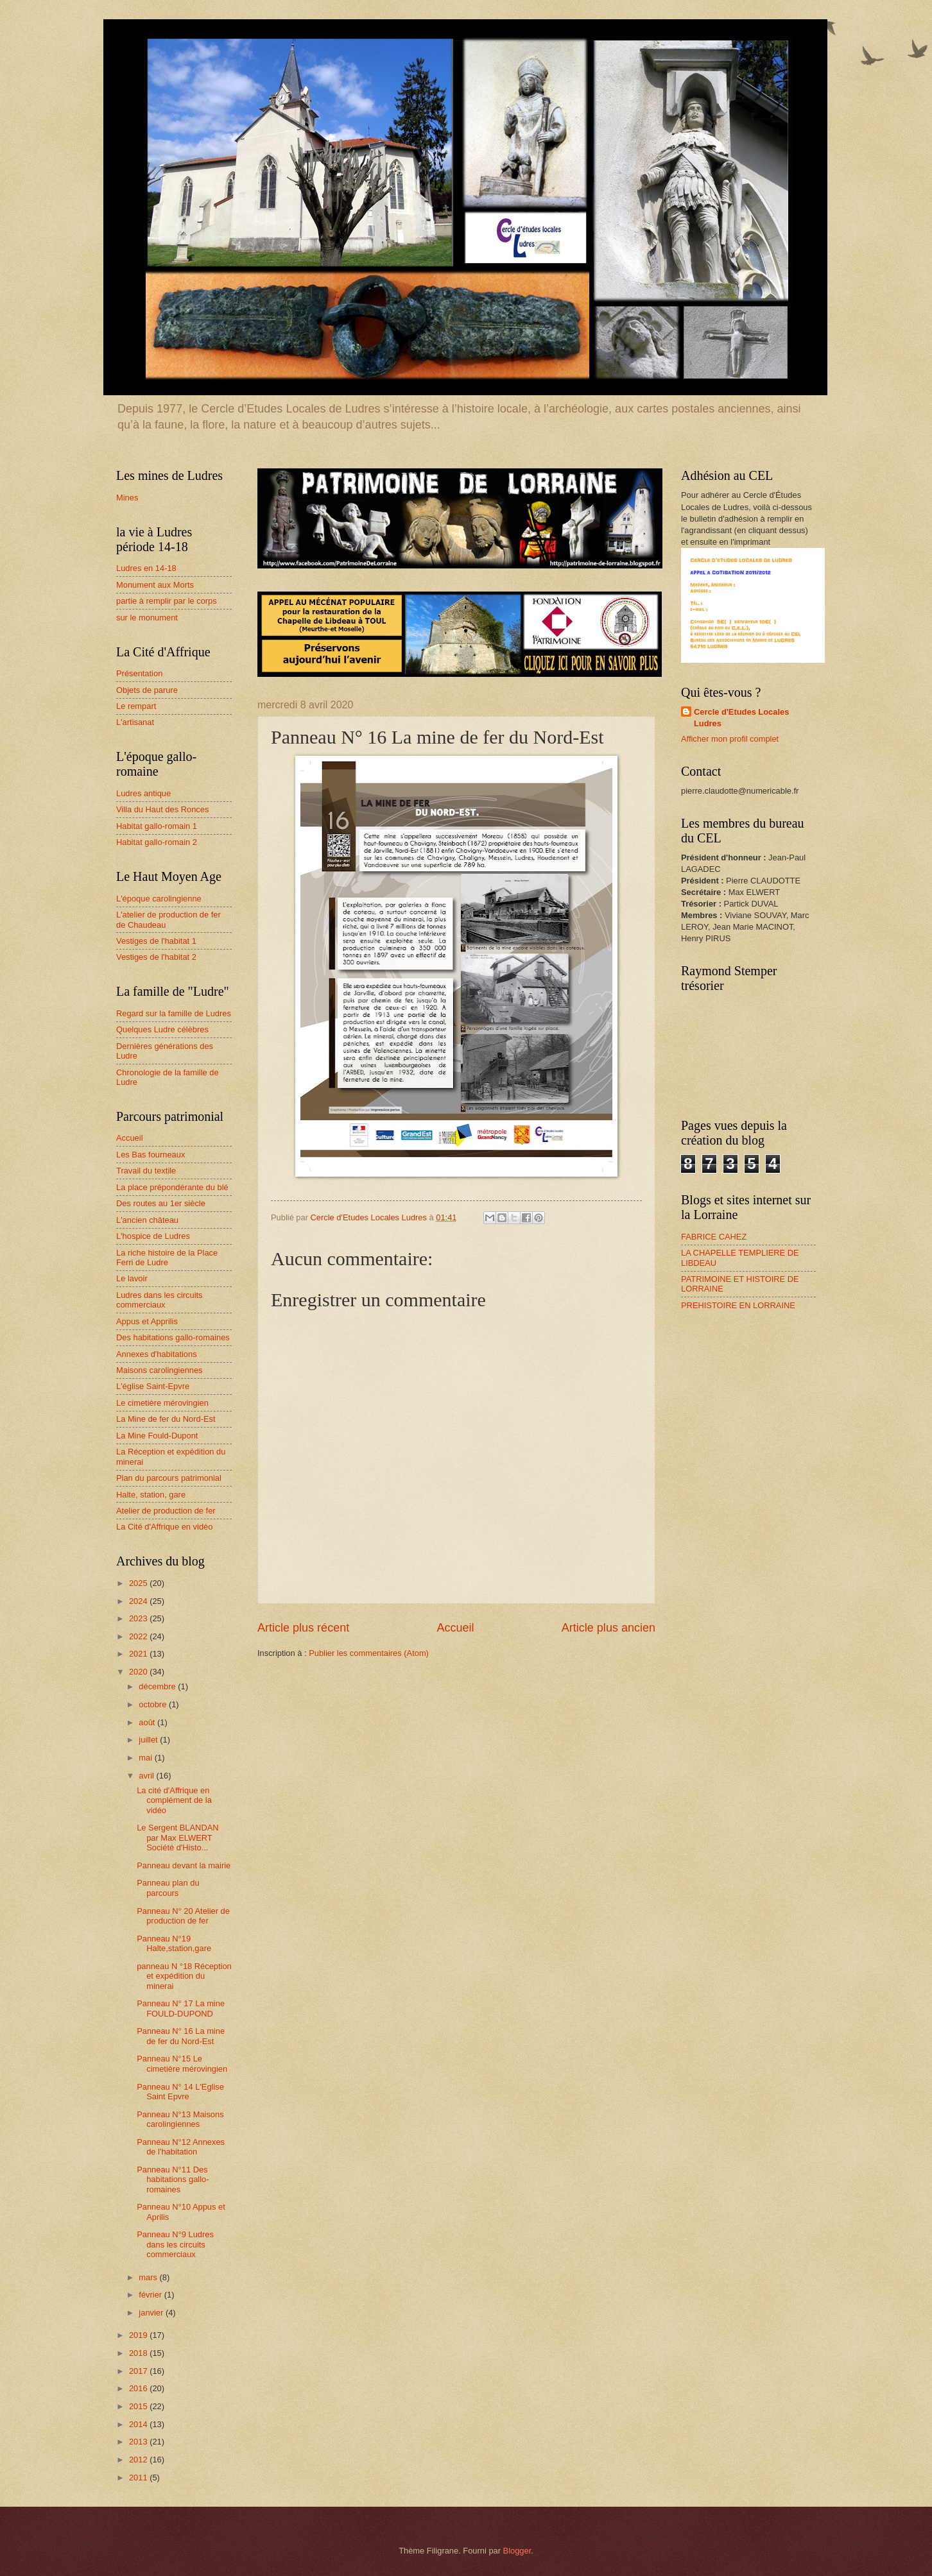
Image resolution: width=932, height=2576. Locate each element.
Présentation (139, 673)
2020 (139, 1671)
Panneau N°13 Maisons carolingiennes (180, 2119)
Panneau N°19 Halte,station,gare (174, 1943)
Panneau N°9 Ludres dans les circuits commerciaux (175, 2244)
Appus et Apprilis (147, 1321)
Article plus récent (303, 1627)
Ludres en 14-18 (146, 568)
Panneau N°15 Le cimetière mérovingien (182, 2063)
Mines (127, 497)
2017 (139, 2371)
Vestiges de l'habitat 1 (156, 941)
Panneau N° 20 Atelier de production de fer (183, 1915)
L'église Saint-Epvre (152, 1386)
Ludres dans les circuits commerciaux (159, 1299)
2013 (139, 2441)
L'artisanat (135, 722)
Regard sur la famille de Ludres (173, 1013)
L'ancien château (147, 1220)
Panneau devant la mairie (183, 1865)
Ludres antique (143, 793)
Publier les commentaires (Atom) (369, 1653)
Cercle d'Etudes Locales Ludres (741, 717)
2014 (139, 2424)
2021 (139, 1654)
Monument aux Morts (155, 585)
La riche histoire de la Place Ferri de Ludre (167, 1257)
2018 (139, 2353)
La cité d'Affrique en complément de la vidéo (174, 1800)
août (148, 1722)
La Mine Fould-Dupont (157, 1435)
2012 (139, 2459)
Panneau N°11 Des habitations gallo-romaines (173, 2179)
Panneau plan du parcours (168, 1887)
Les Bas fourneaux (150, 1154)
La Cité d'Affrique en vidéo (164, 1526)
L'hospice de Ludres (153, 1236)
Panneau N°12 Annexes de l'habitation (181, 2146)
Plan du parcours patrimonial (168, 1478)
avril (147, 1775)
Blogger (517, 2550)
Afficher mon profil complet (730, 739)
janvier (152, 2312)
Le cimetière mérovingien (162, 1403)
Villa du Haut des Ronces (162, 809)
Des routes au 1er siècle (160, 1203)
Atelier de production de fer (166, 1510)
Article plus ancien (608, 1627)
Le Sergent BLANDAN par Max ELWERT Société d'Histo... (177, 1837)
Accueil (455, 1627)
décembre (158, 1686)
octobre (154, 1704)
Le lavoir (132, 1278)
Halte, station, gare (151, 1494)
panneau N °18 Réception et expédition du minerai (184, 1976)
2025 (139, 1583)
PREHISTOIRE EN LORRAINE (738, 1305)
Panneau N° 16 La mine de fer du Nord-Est (181, 2035)
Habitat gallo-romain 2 (156, 842)
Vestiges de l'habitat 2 (156, 957)
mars (149, 2277)
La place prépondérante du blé (172, 1187)
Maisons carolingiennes (159, 1370)
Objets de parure (147, 690)
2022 (139, 1636)
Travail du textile (146, 1170)
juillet (149, 1739)
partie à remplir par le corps (166, 601)
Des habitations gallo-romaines (173, 1337)
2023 (139, 1618)
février (151, 2294)
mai (146, 1757)
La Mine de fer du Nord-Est (166, 1419)
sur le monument (147, 617)
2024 (139, 1601)
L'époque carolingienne (159, 898)
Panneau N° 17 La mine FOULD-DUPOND (181, 2008)
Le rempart (136, 706)
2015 (139, 2406)
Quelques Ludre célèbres (162, 1029)
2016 (139, 2388)
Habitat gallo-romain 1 (156, 826)
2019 (139, 2335)
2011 (139, 2477)
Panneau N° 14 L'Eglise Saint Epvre (180, 2091)
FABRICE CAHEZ (713, 1236)
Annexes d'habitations (156, 1354)
